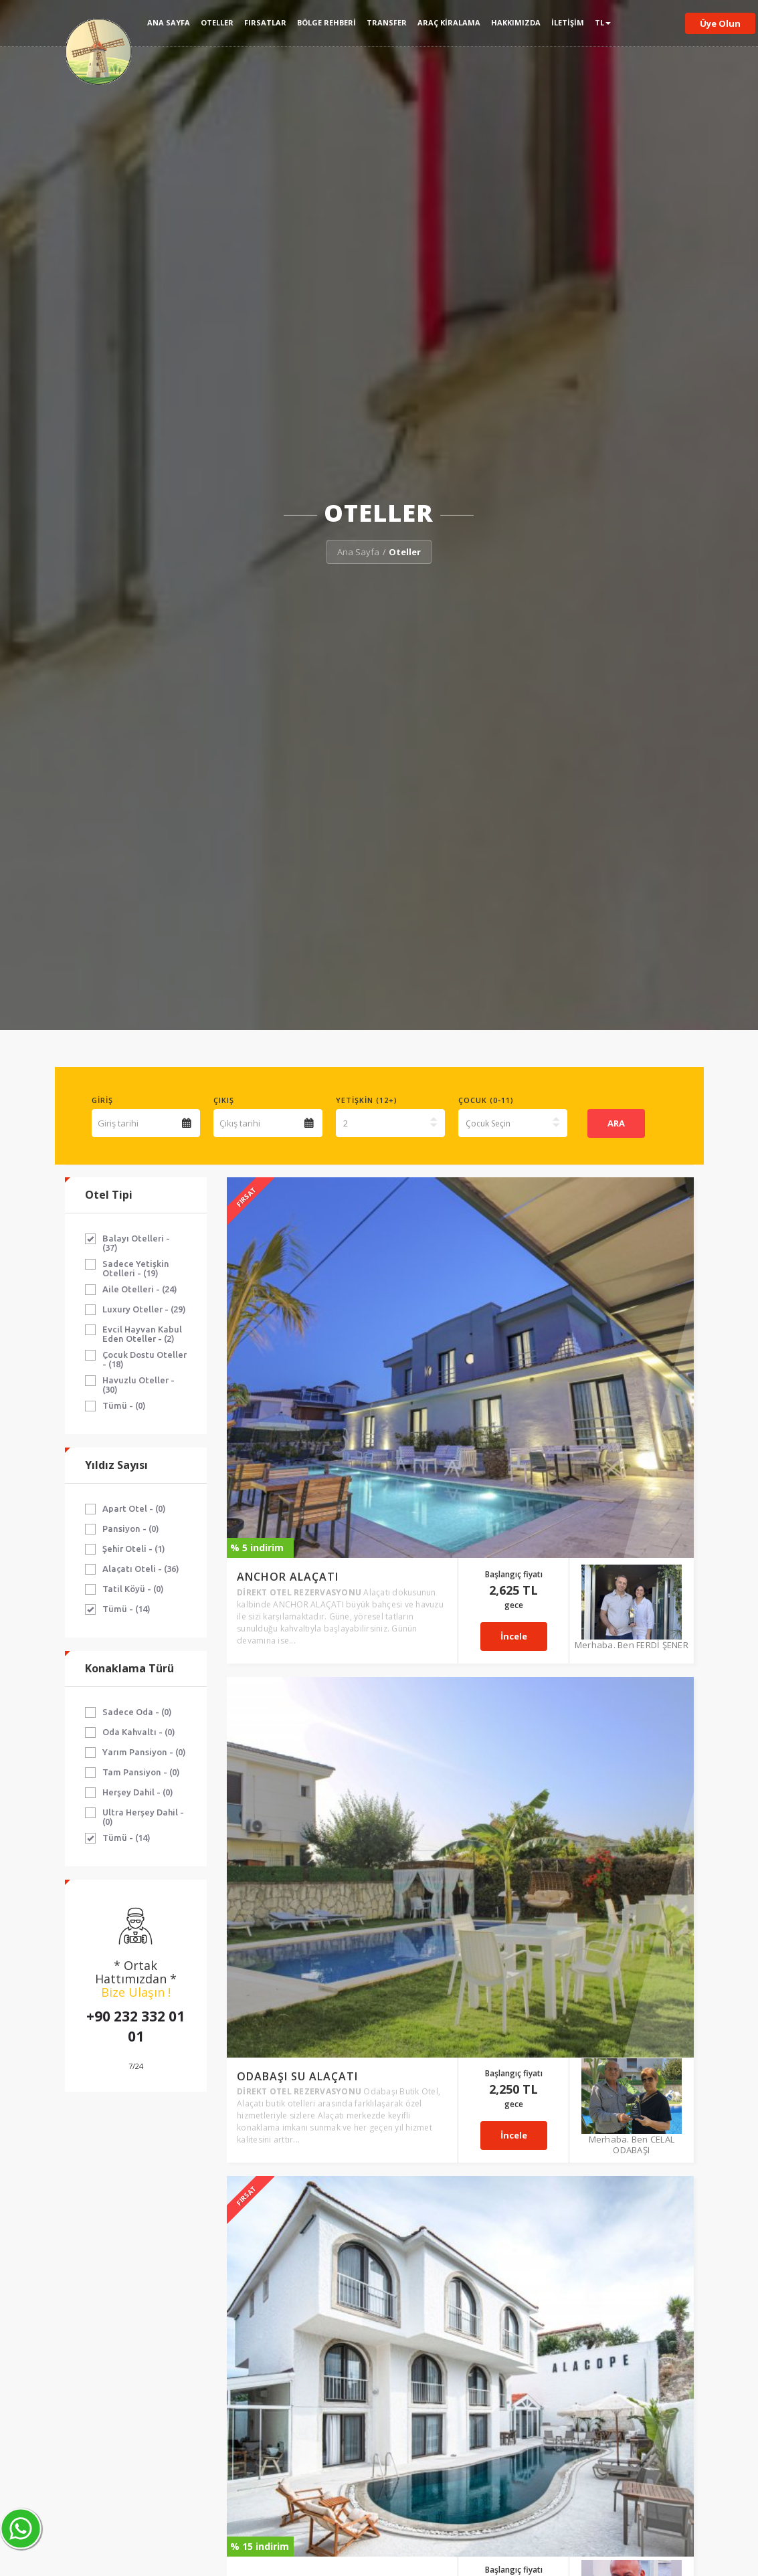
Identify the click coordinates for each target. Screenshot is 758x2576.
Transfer (387, 22)
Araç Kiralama (448, 22)
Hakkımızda (516, 22)
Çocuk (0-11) (486, 1100)
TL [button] (603, 22)
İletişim (567, 22)
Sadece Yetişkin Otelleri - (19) (135, 1268)
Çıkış (223, 1100)
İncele (548, 1274)
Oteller (217, 22)
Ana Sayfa (168, 22)
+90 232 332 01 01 (135, 2026)
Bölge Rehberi (326, 22)
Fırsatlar (265, 22)
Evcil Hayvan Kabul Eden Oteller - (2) (142, 1333)
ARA (616, 1123)
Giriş (102, 1100)
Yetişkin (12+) (366, 1100)
